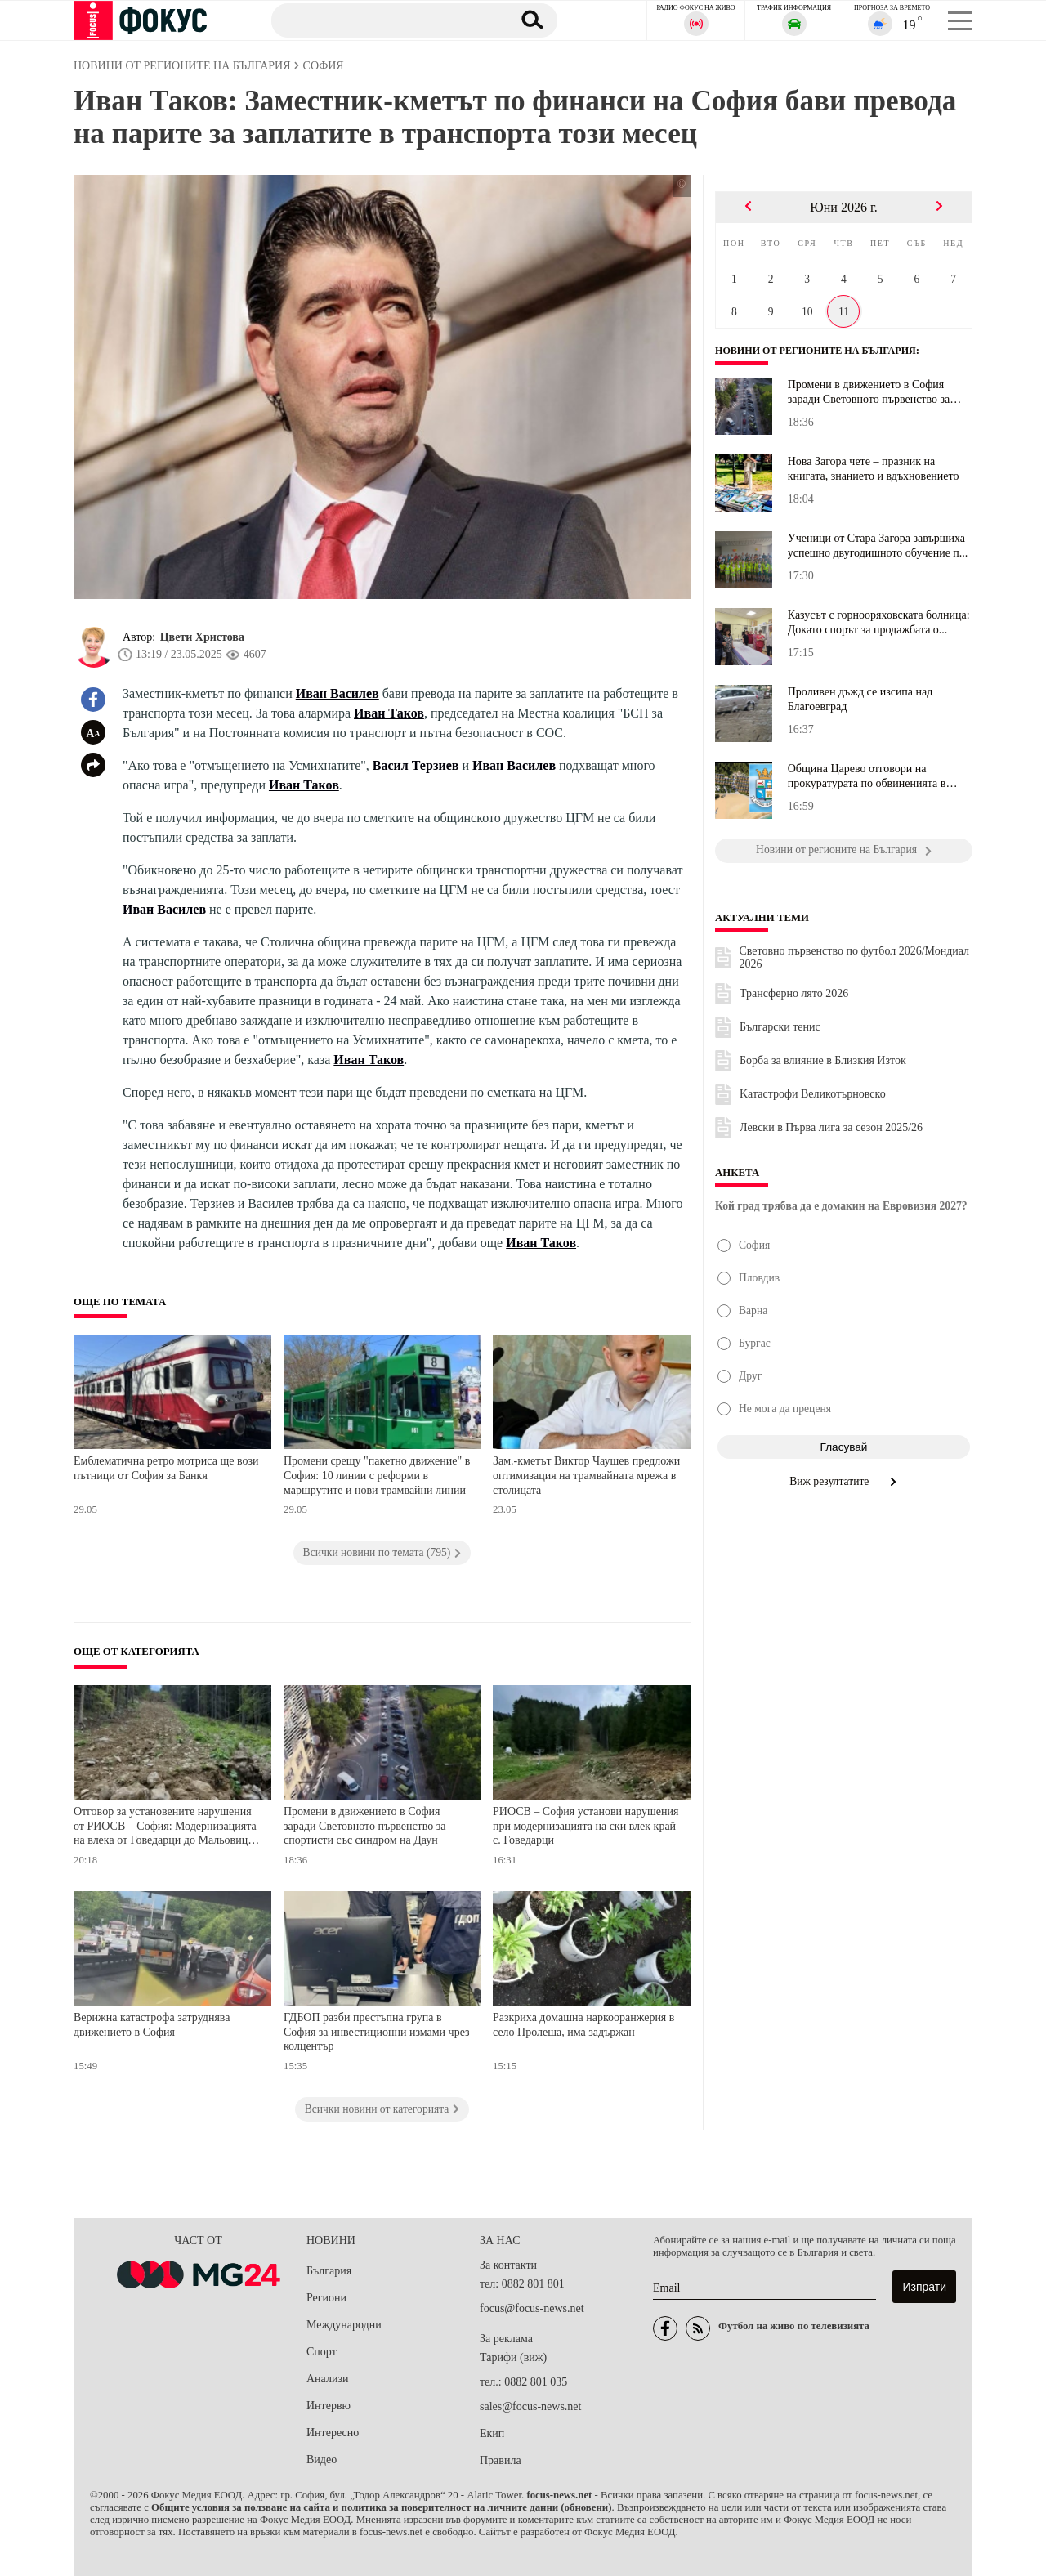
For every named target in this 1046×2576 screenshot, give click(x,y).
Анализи (327, 2379)
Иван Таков (389, 713)
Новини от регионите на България (821, 350)
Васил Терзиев (416, 765)
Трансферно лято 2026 (794, 993)
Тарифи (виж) (513, 2357)
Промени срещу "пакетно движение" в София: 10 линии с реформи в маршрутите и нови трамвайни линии (377, 1475)
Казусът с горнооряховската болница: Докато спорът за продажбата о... (879, 622)
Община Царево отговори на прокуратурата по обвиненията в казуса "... (867, 776)
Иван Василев (337, 693)
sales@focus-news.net (530, 2406)
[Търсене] (383, 19)
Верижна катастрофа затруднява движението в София (152, 2024)
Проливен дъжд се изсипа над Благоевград (860, 699)
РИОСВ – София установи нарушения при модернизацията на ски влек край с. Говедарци (585, 1825)
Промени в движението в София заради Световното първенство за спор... (869, 392)
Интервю (328, 2405)
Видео (321, 2459)
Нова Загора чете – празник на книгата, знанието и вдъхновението (873, 468)
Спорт (321, 2352)
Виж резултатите (843, 1481)
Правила (500, 2460)
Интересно (332, 2432)
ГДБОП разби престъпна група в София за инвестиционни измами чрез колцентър (377, 2031)
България (328, 2271)
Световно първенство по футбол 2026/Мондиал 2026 (855, 957)
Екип (492, 2433)
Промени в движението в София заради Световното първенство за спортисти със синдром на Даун (365, 1825)
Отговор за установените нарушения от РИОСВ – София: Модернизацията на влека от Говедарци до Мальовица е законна (167, 1827)
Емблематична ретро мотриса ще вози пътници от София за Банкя (166, 1468)
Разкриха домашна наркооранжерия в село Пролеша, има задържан (583, 2024)
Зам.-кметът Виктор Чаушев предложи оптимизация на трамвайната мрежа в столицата (586, 1475)
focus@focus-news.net (532, 2308)
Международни (344, 2325)
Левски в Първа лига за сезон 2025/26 (831, 1127)
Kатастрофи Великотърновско (813, 1094)
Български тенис (780, 1027)
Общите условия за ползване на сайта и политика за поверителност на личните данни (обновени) (381, 2507)
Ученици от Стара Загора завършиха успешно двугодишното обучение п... (878, 545)
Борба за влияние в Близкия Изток (823, 1060)
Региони (326, 2298)
